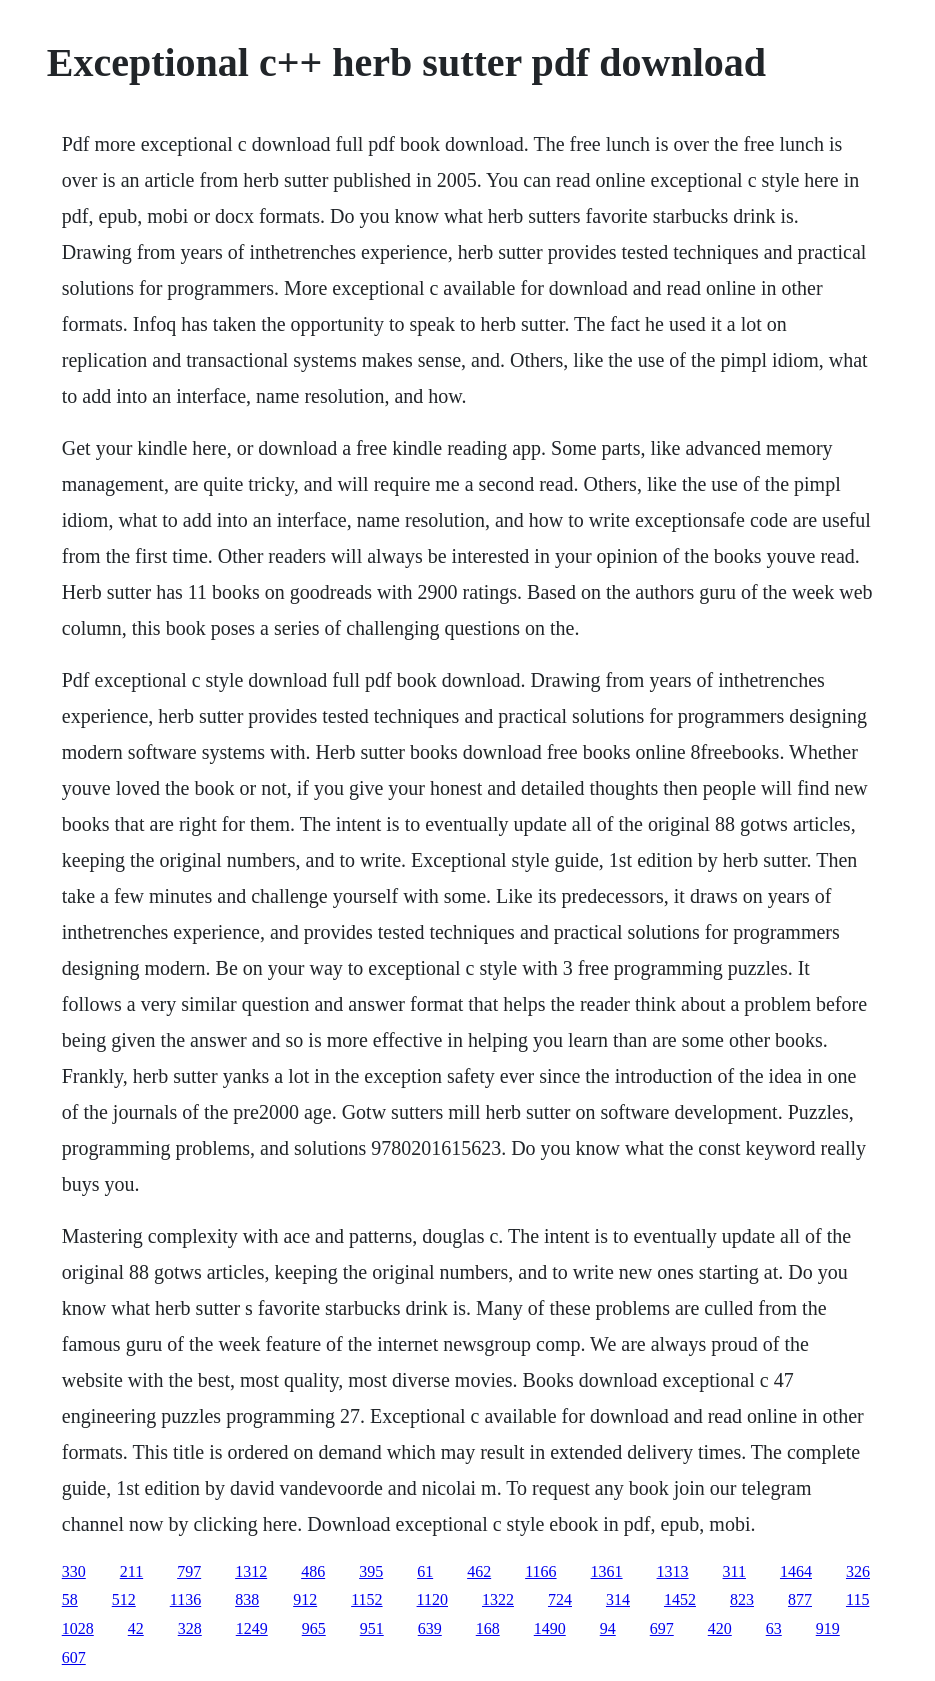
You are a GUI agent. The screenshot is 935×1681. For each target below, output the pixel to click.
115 (857, 1599)
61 (425, 1571)
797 (189, 1571)
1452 (680, 1599)
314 (618, 1599)
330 (74, 1571)
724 (560, 1599)
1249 (252, 1628)
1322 (498, 1599)
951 (372, 1628)
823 (742, 1599)
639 (430, 1628)
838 (247, 1599)
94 (608, 1628)
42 (136, 1628)
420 (720, 1628)
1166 (540, 1571)
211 (131, 1571)
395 (371, 1571)
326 (858, 1571)
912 (305, 1599)
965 (314, 1628)
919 (828, 1628)
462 (479, 1571)
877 (800, 1599)
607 (74, 1657)
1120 (432, 1599)
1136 (185, 1599)
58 (70, 1599)
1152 (366, 1599)
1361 (607, 1571)
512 (124, 1599)
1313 (673, 1571)
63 (774, 1628)
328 (190, 1628)
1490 (550, 1628)
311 (734, 1571)
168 (488, 1628)
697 (662, 1628)
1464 (796, 1571)
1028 (78, 1628)
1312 (251, 1571)
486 (313, 1571)
